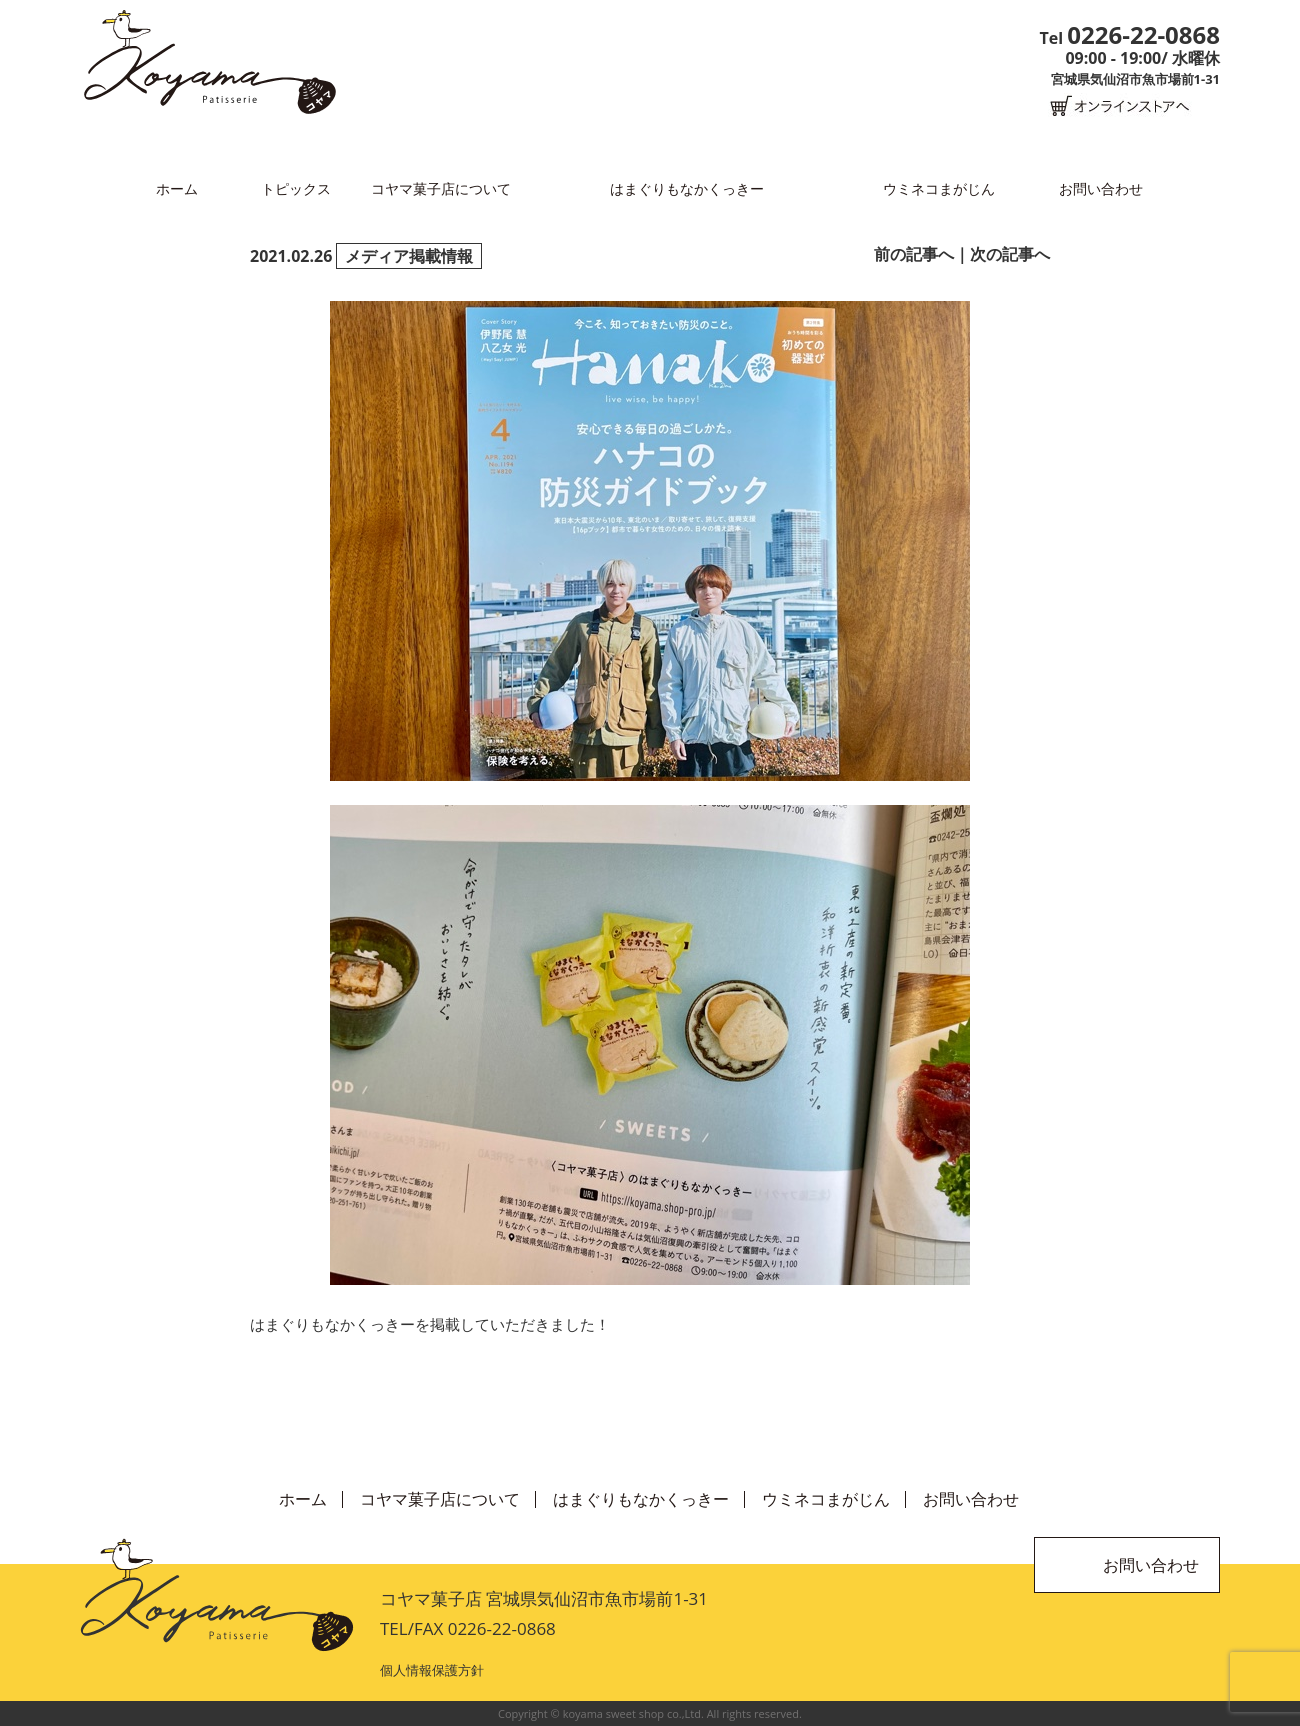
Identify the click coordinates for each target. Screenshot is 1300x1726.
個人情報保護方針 (432, 1670)
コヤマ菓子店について (441, 188)
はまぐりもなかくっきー (687, 188)
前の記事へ (914, 254)
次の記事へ (1010, 254)
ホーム (177, 188)
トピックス (296, 188)
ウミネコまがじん (939, 188)
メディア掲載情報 (409, 256)
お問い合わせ (1101, 188)
